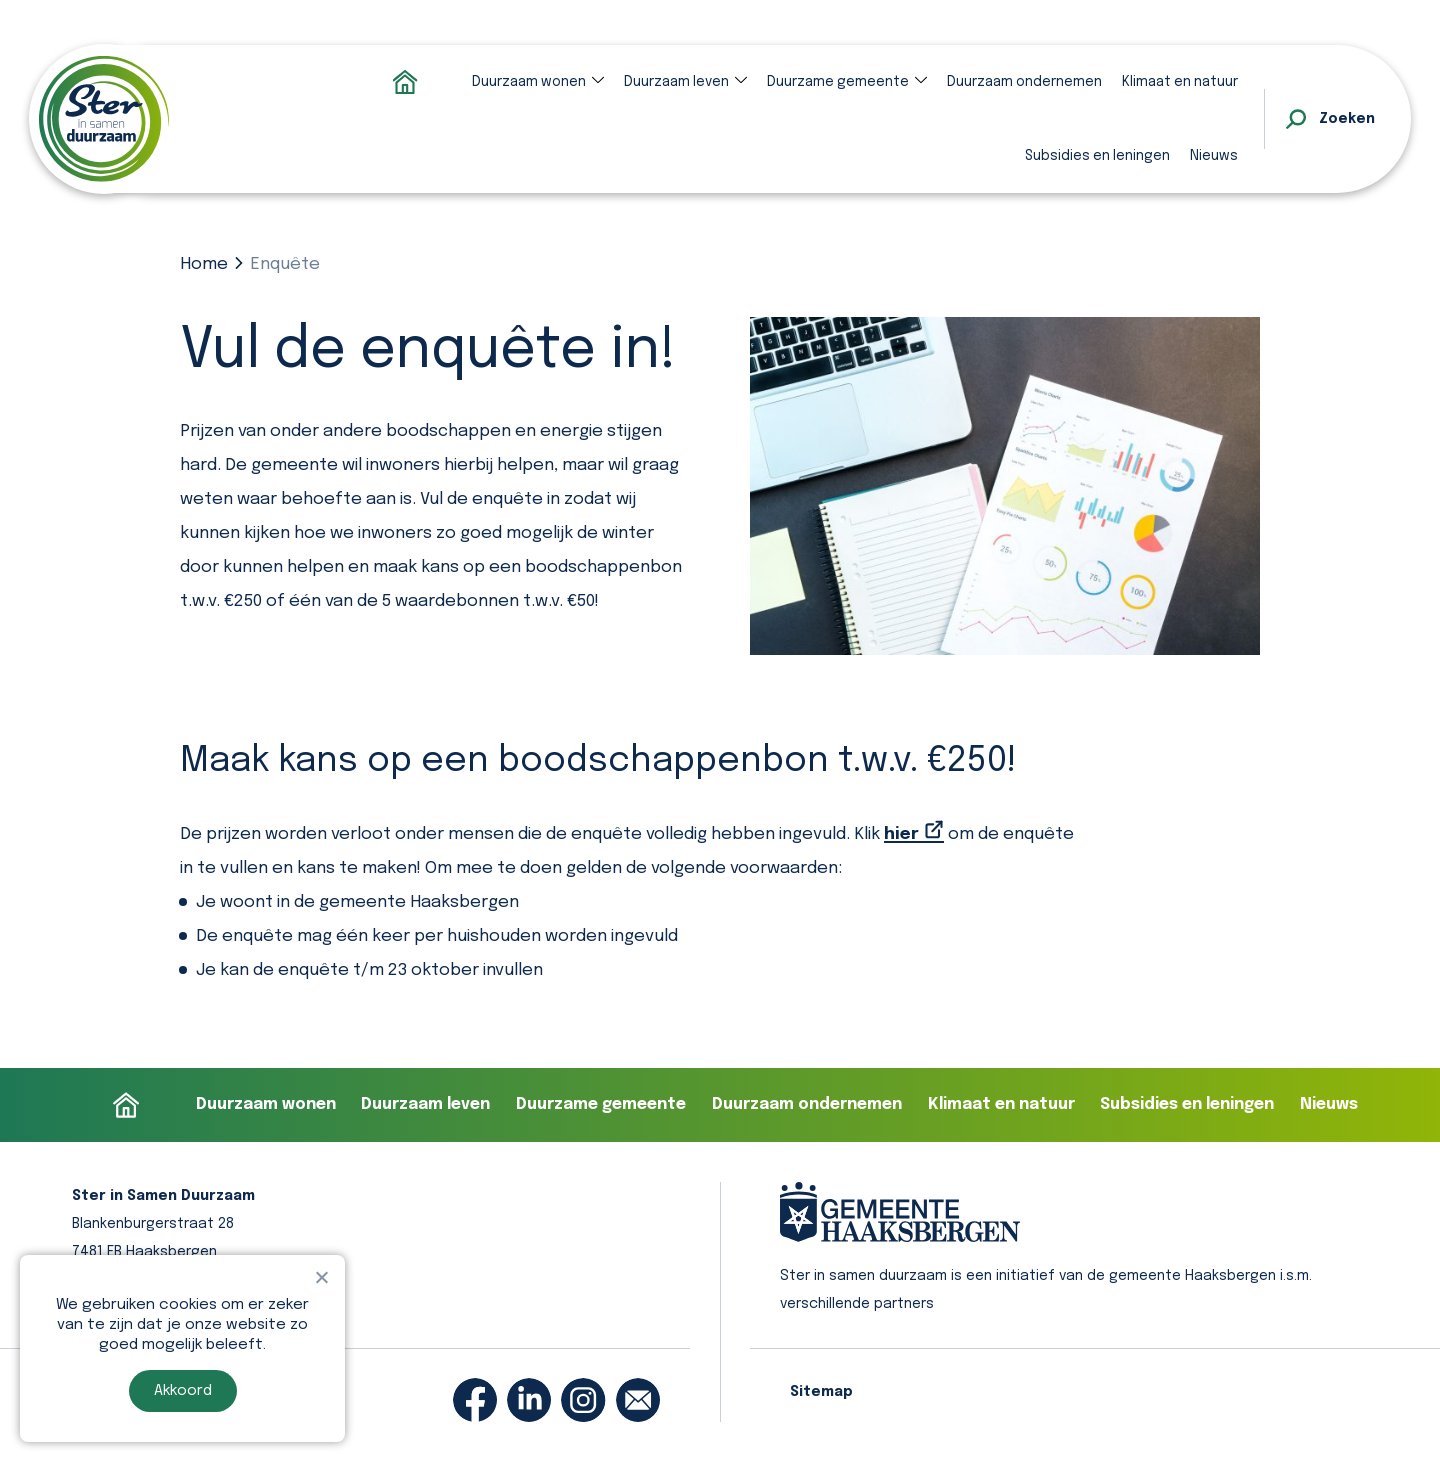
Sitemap (821, 1392)
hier (901, 834)
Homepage (405, 82)
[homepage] (104, 119)
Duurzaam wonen (529, 82)
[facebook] (475, 1400)
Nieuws (1214, 156)
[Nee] (321, 1277)
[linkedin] (529, 1400)
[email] (638, 1400)
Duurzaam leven (676, 82)
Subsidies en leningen (1097, 156)
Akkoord (183, 1391)
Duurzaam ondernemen (1024, 82)
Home (204, 264)
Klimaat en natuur (1180, 82)
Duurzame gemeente (838, 82)
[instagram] (583, 1400)
